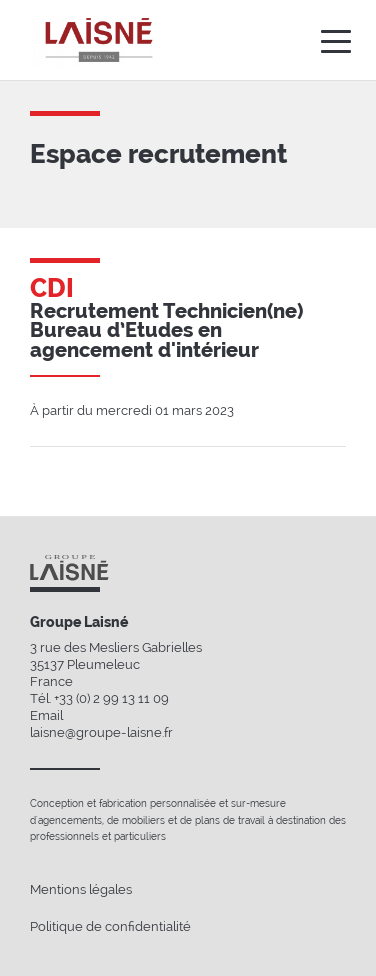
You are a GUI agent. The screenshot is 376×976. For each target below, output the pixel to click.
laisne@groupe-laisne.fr (101, 732)
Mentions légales (81, 889)
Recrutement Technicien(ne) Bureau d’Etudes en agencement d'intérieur (166, 331)
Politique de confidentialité (110, 926)
